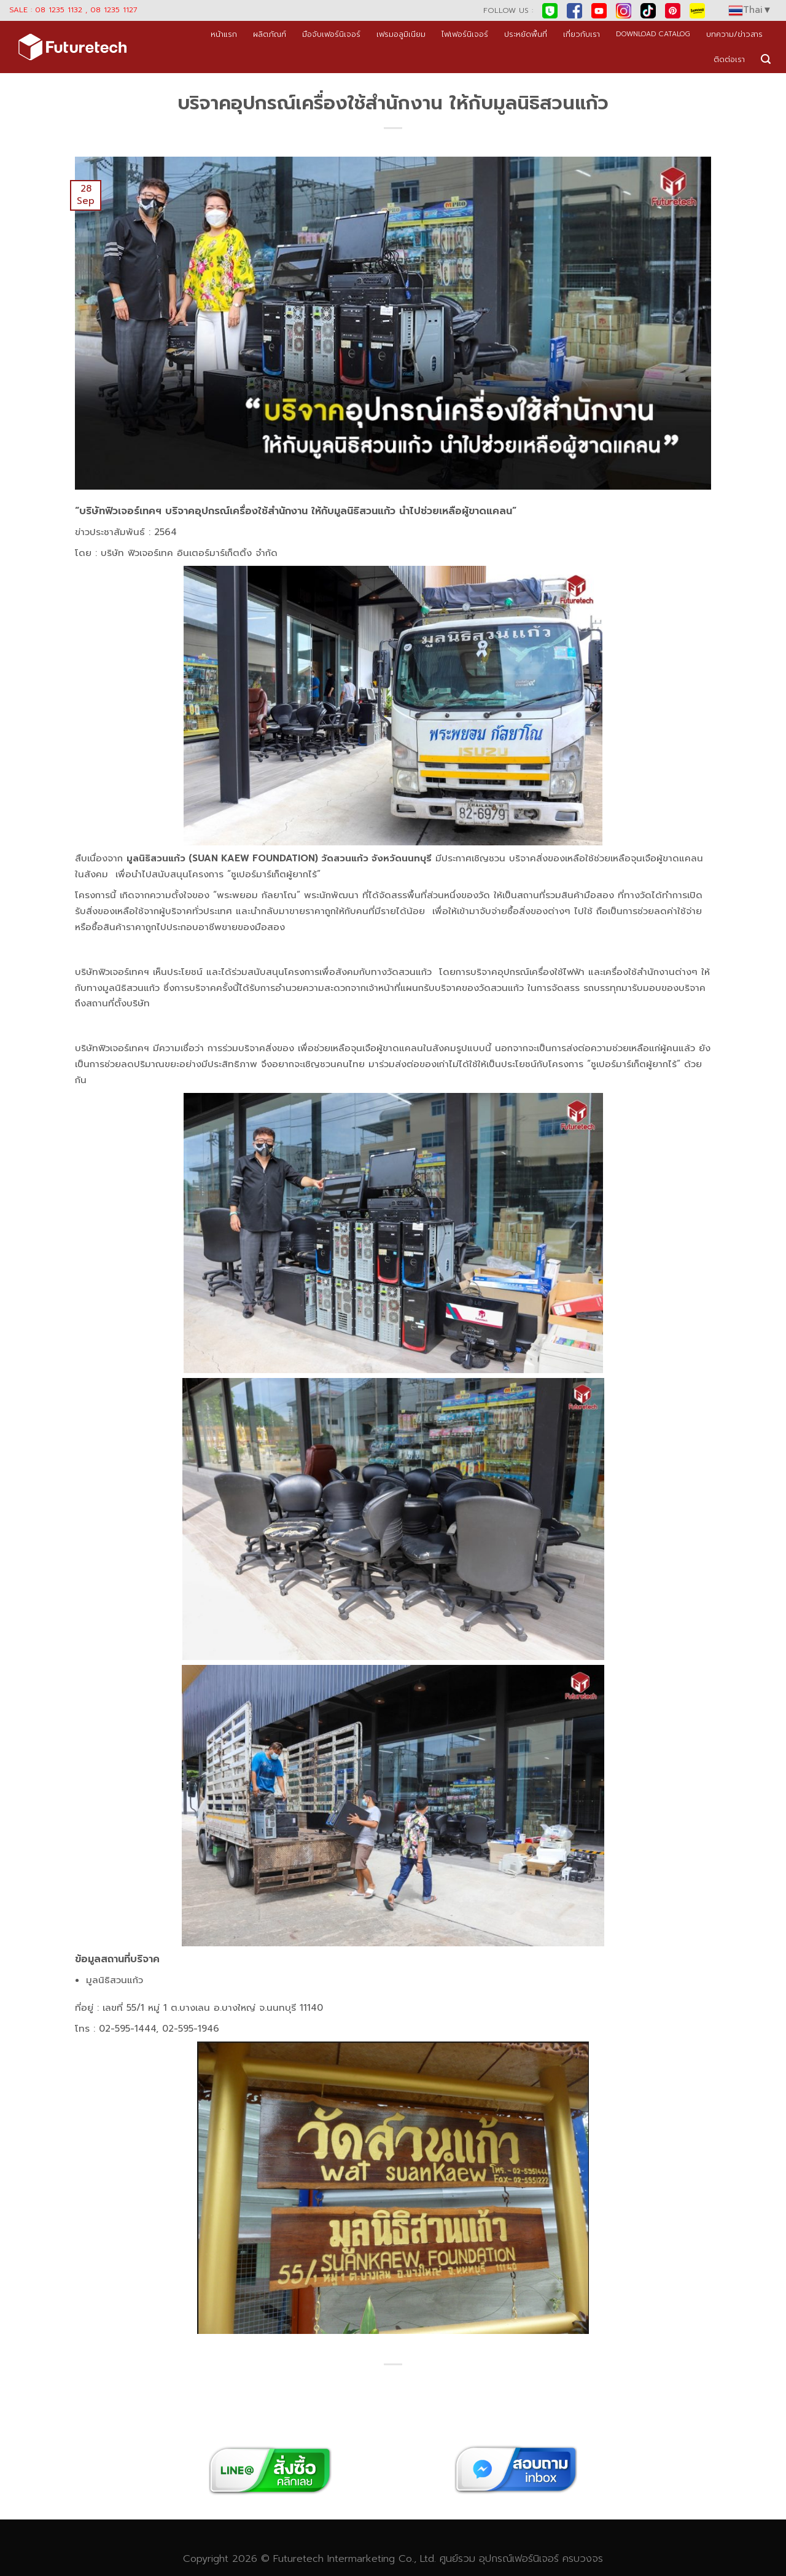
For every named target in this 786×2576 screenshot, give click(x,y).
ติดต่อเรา (729, 59)
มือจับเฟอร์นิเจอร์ (331, 34)
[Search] (766, 59)
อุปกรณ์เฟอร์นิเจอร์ (519, 2558)
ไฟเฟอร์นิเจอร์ (465, 34)
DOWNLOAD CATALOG (653, 34)
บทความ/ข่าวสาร (734, 34)
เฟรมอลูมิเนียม (401, 34)
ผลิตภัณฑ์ (269, 34)
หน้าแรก (224, 34)
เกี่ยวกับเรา (581, 34)
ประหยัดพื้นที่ (525, 34)
